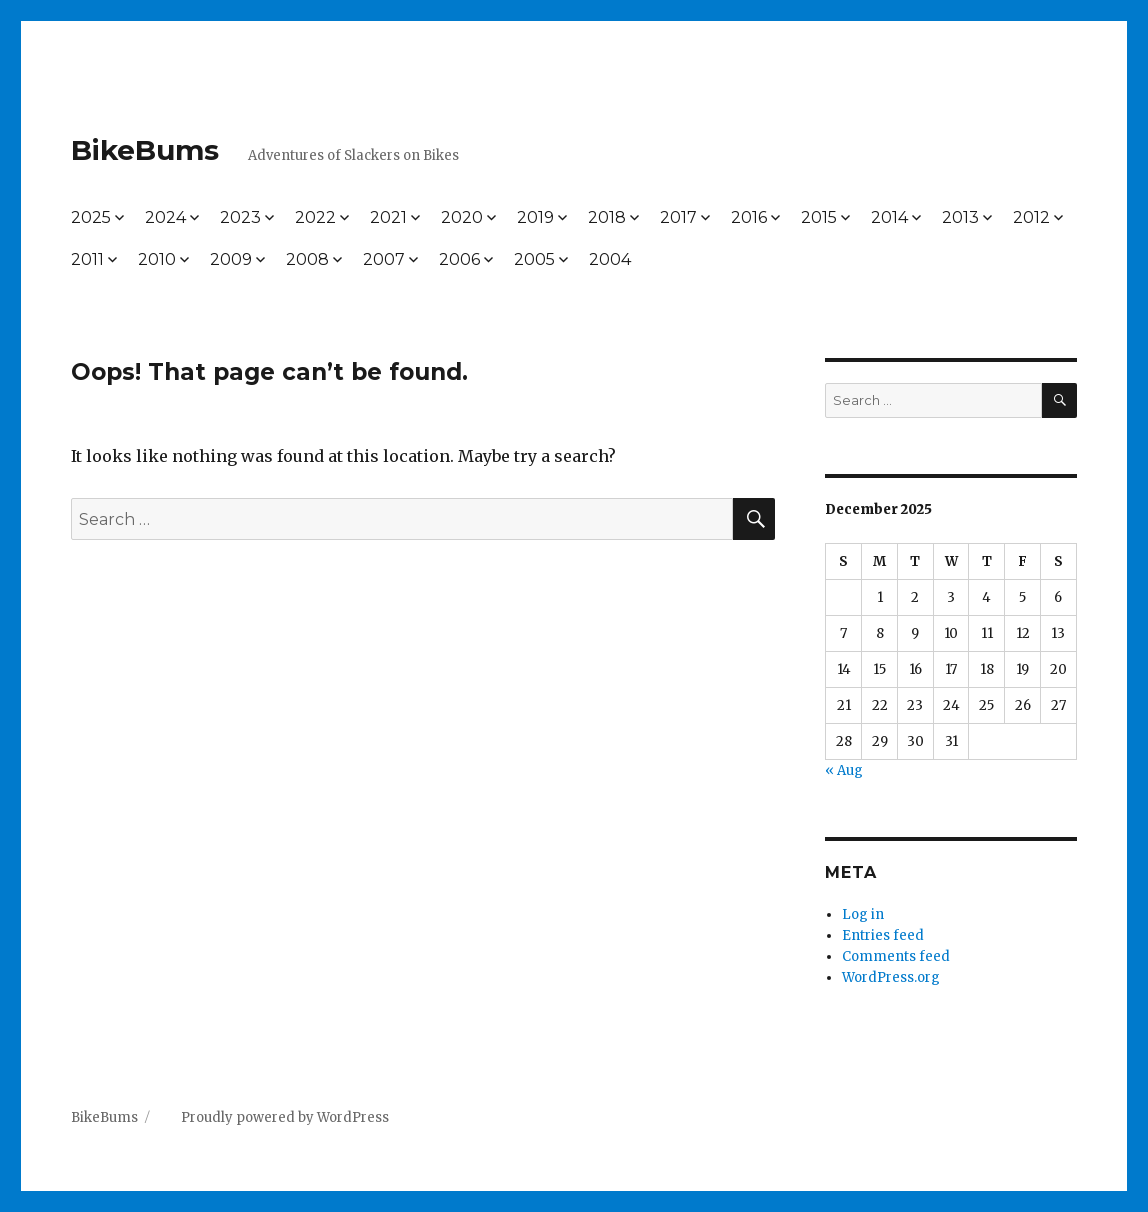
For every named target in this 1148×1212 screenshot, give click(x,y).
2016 (749, 217)
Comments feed (896, 956)
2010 (157, 259)
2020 (462, 217)
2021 (388, 217)
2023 (240, 217)
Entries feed (883, 935)
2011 (87, 259)
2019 (535, 217)
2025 (91, 217)
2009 (231, 259)
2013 (960, 217)
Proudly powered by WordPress (285, 1117)
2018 (607, 217)
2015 (819, 217)
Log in (863, 914)
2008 (307, 259)
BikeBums (145, 150)
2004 (610, 259)
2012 (1031, 217)
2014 (889, 217)
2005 (534, 259)
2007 (384, 259)
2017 (678, 217)
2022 (315, 217)
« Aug (844, 770)
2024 (165, 217)
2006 (459, 259)
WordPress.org (891, 977)
